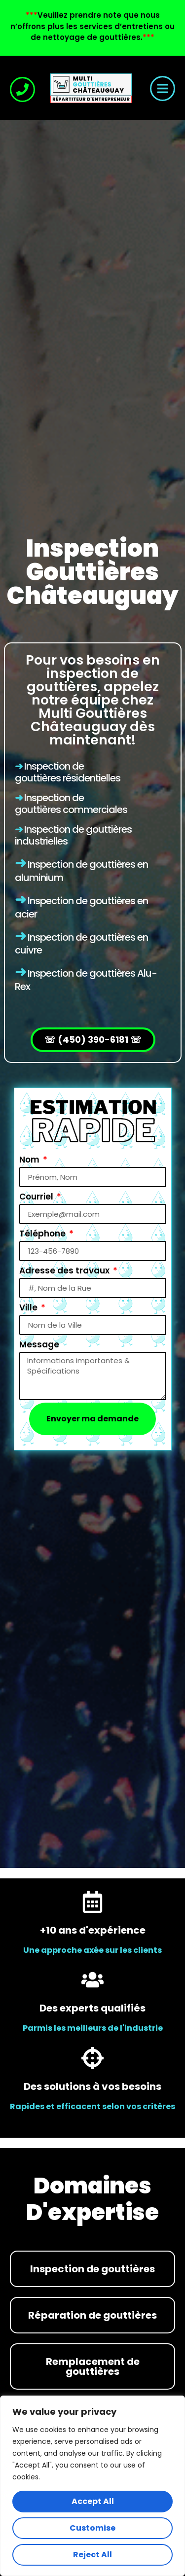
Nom (30, 1159)
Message (39, 1344)
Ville (29, 1307)
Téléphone (43, 1233)
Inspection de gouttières (49, 803)
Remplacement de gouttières (93, 2366)
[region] (92, 2486)
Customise (92, 2528)
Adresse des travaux (65, 1270)
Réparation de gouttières (92, 2315)
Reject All (92, 2554)
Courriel (37, 1196)
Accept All (93, 2501)
